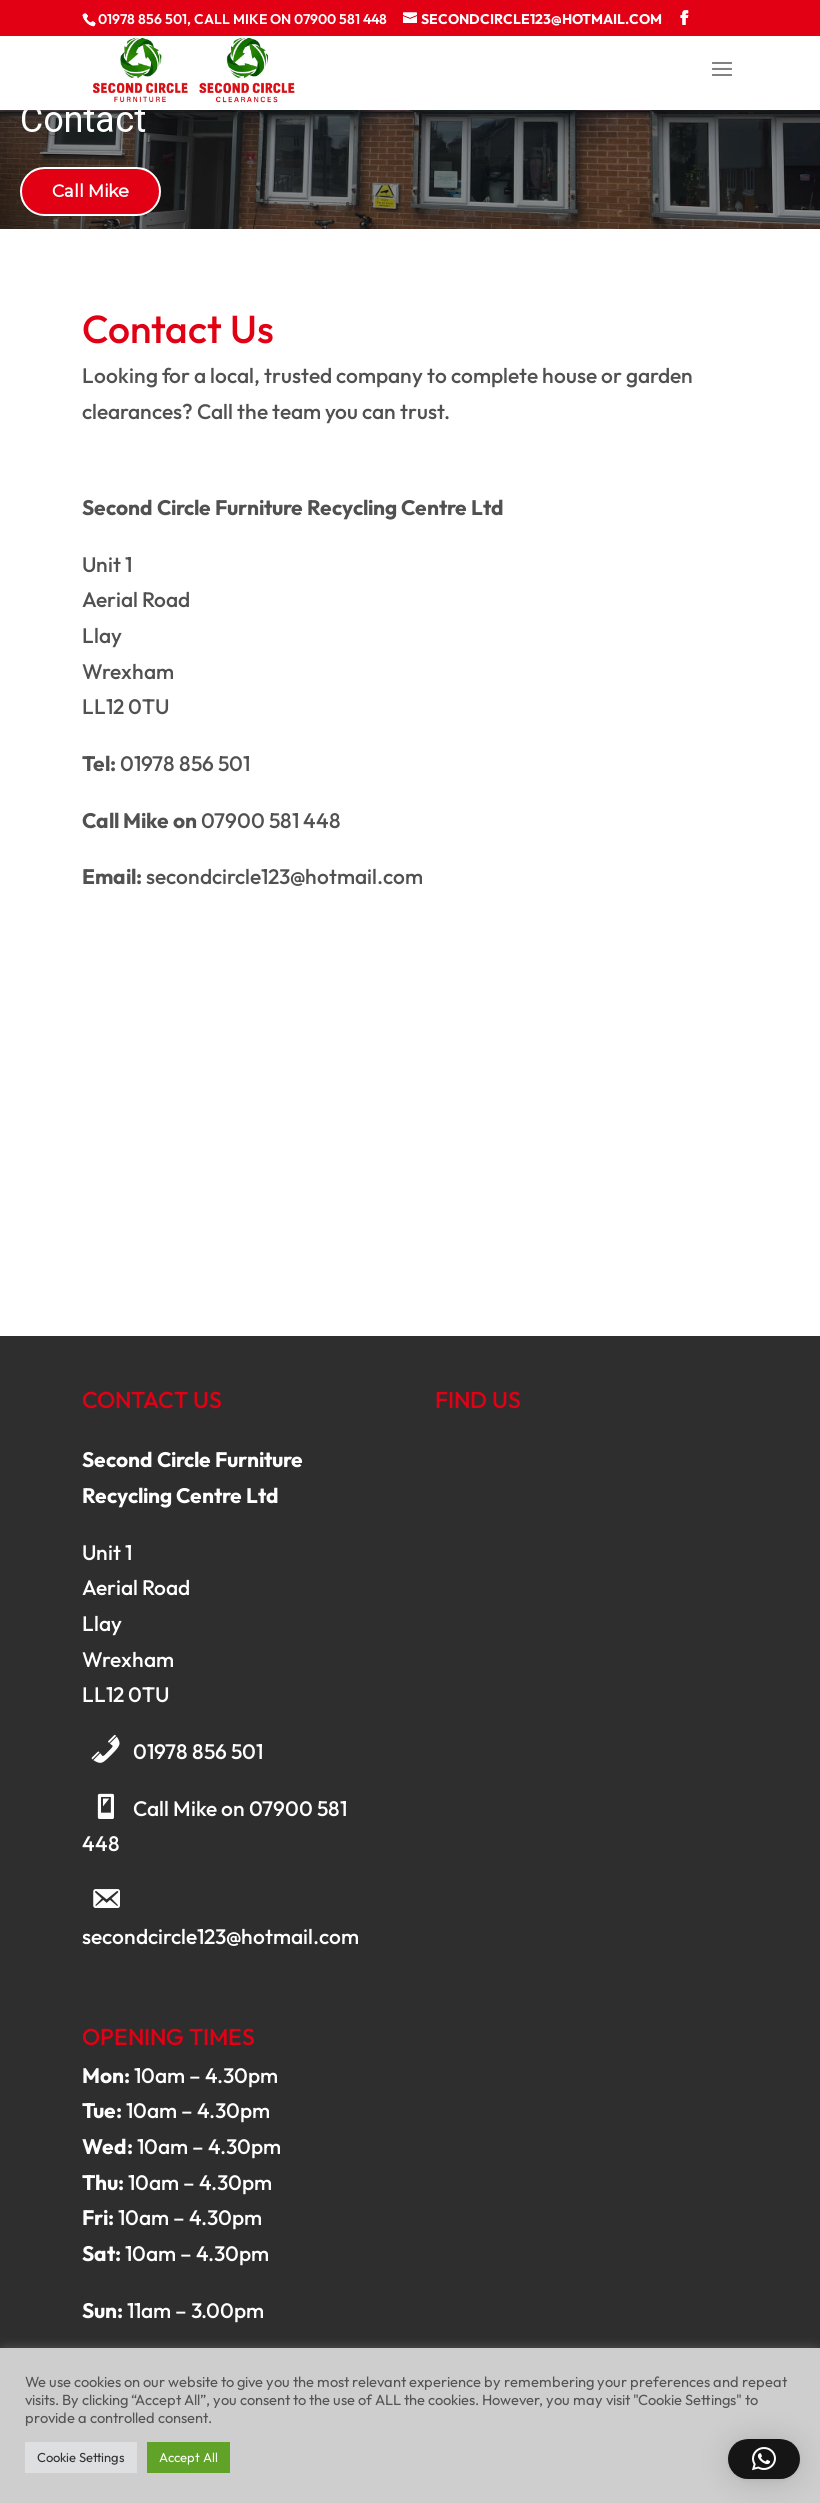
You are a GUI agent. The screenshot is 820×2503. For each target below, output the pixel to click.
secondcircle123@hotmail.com (220, 1936)
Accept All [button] (188, 2457)
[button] (764, 2459)
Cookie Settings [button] (81, 2457)
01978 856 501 (198, 1751)
